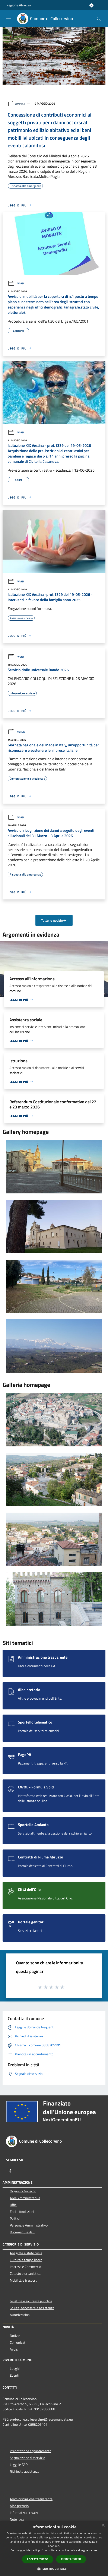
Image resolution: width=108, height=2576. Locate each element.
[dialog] (54, 2548)
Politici (15, 2218)
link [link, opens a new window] (95, 2550)
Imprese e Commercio (25, 2266)
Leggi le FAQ (19, 2464)
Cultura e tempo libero (26, 2259)
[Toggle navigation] (8, 18)
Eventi (14, 2375)
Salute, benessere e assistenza (32, 2307)
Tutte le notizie (54, 920)
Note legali (17, 2519)
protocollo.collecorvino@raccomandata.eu (41, 2419)
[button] (54, 2569)
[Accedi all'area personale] (91, 5)
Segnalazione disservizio (27, 2457)
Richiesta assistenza (24, 2471)
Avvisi (20, 103)
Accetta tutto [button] (37, 2559)
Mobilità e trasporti (24, 2280)
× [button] (103, 2525)
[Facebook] (10, 2171)
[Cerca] (99, 18)
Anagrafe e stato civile (26, 2253)
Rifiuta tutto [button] (71, 2559)
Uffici (13, 2204)
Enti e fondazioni (22, 2211)
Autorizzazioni (20, 2314)
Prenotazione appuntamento (30, 2450)
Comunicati (18, 2342)
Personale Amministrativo (29, 2225)
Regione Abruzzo (18, 5)
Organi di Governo (23, 2191)
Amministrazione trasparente (31, 2498)
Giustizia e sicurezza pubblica (31, 2301)
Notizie (16, 732)
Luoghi (15, 2368)
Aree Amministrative (25, 2197)
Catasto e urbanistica (25, 2273)
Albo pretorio (19, 2505)
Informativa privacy (24, 2512)
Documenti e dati (22, 2232)
